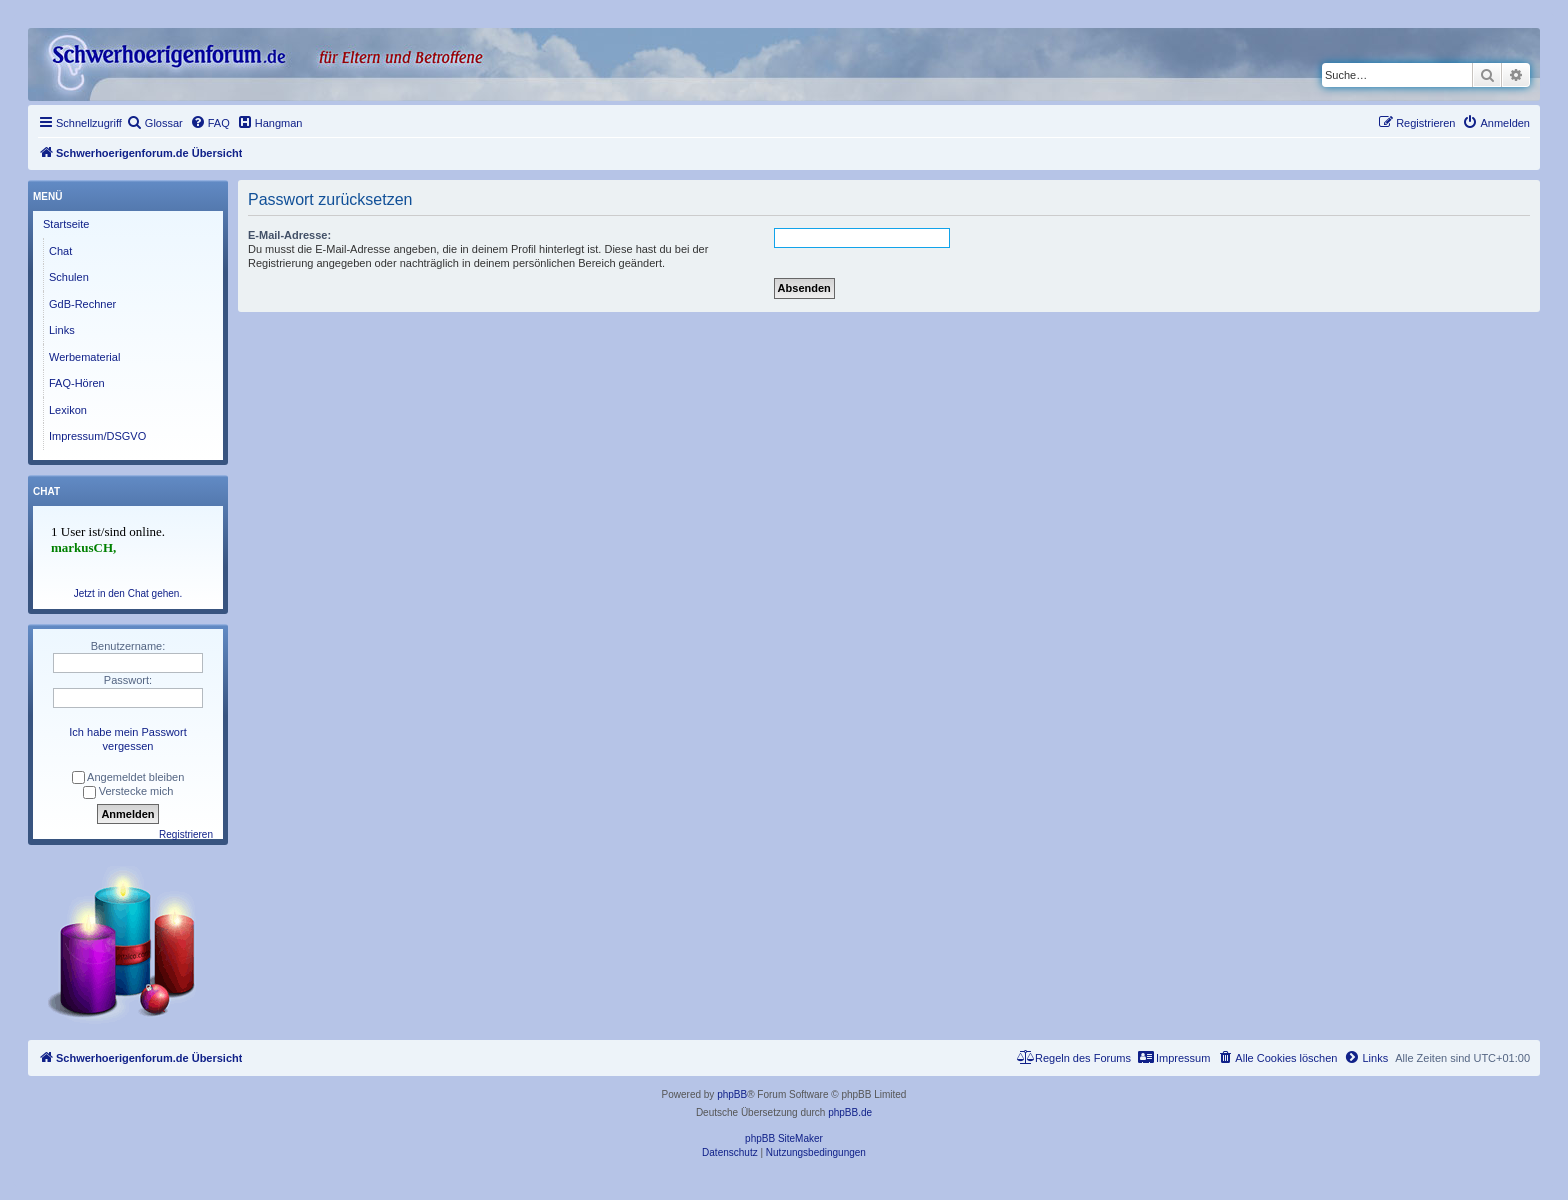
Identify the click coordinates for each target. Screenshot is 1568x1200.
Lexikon (68, 410)
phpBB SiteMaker (784, 1138)
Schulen (69, 277)
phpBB (732, 1094)
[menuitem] (155, 123)
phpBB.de (850, 1112)
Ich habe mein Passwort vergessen (127, 739)
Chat (60, 251)
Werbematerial (84, 357)
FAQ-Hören (77, 383)
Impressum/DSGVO (97, 436)
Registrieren (186, 834)
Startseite (66, 224)
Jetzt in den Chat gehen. (128, 593)
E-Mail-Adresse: (289, 235)
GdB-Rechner (82, 304)
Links (62, 330)
